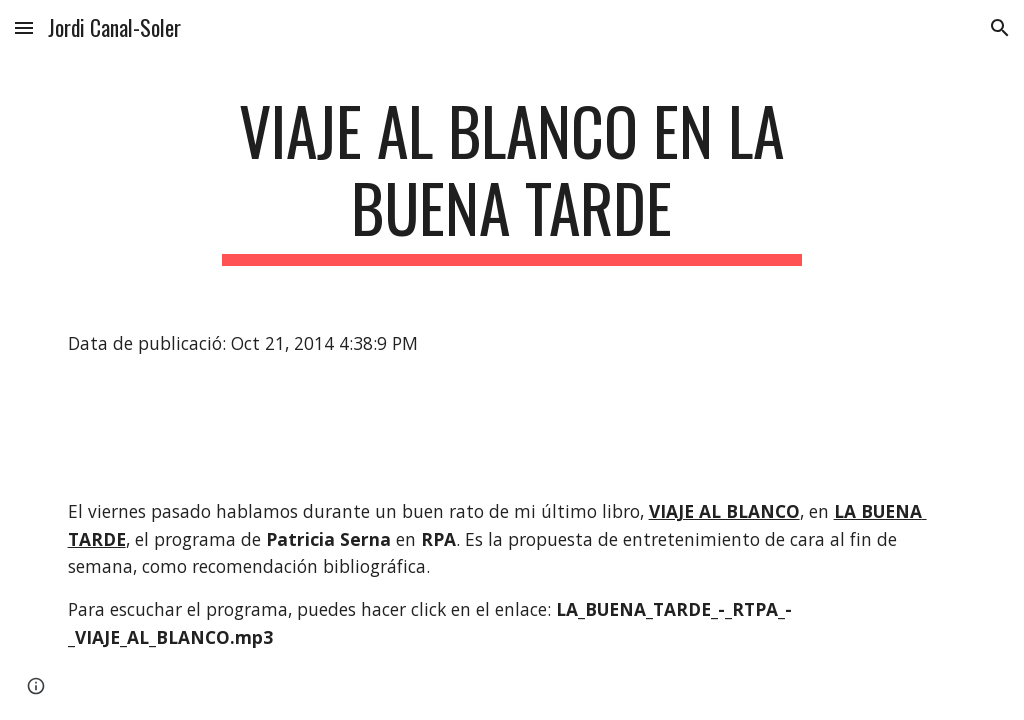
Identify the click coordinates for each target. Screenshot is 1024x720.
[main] (511, 179)
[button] (24, 27)
